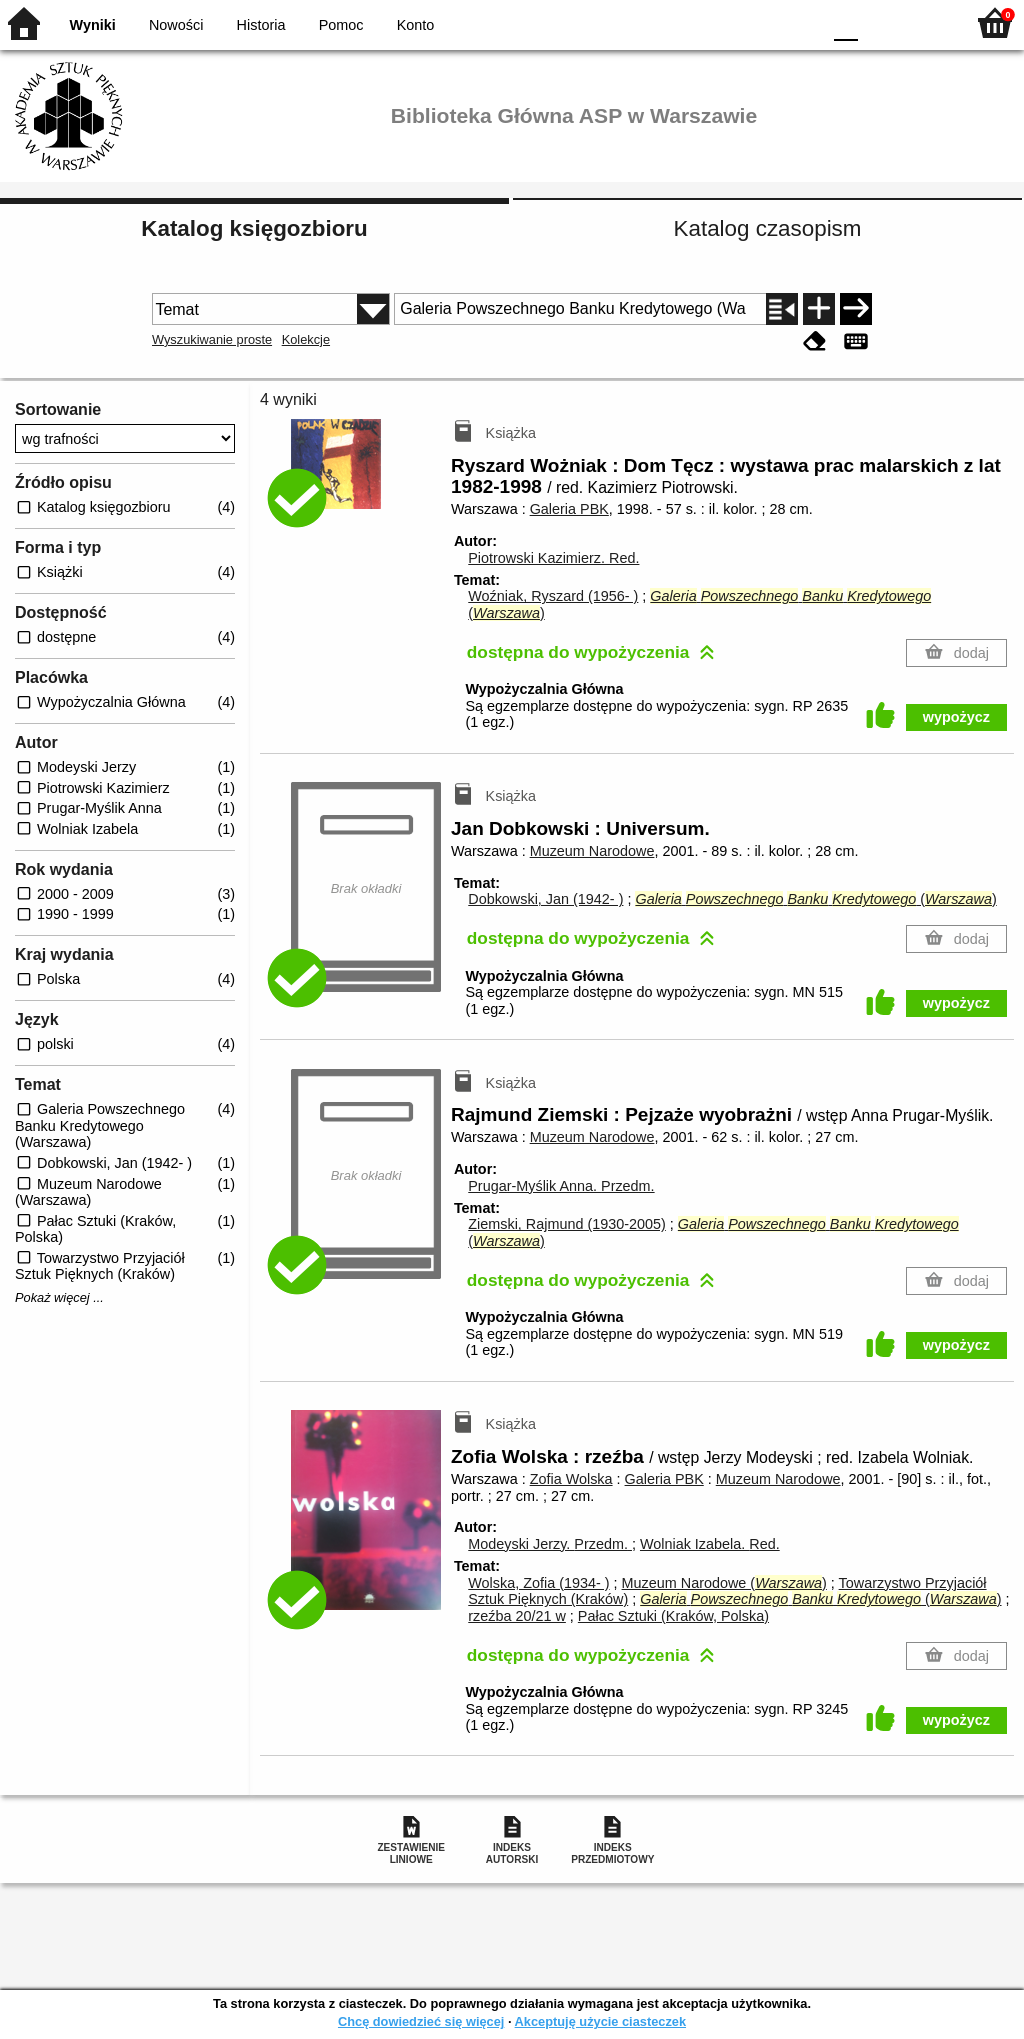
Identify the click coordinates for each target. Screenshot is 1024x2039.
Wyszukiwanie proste (212, 339)
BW (719, 22)
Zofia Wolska (571, 1479)
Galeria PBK (569, 509)
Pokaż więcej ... (59, 1298)
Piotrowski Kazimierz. (553, 558)
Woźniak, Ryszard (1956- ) (553, 596)
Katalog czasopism (768, 228)
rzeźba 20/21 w (517, 1616)
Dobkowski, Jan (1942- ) (545, 899)
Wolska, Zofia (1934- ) (538, 1583)
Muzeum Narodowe (592, 851)
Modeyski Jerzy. (550, 1544)
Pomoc (341, 25)
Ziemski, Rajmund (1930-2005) (567, 1224)
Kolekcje (306, 339)
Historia (261, 25)
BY (799, 22)
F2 (926, 22)
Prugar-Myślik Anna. (561, 1186)
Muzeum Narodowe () (724, 1583)
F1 (880, 22)
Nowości (176, 25)
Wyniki (93, 25)
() (815, 899)
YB (758, 22)
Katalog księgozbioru (254, 228)
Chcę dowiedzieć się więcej (421, 2021)
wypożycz (956, 717)
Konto (416, 25)
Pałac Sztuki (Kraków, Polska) (673, 1616)
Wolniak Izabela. (710, 1544)
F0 (845, 22)
